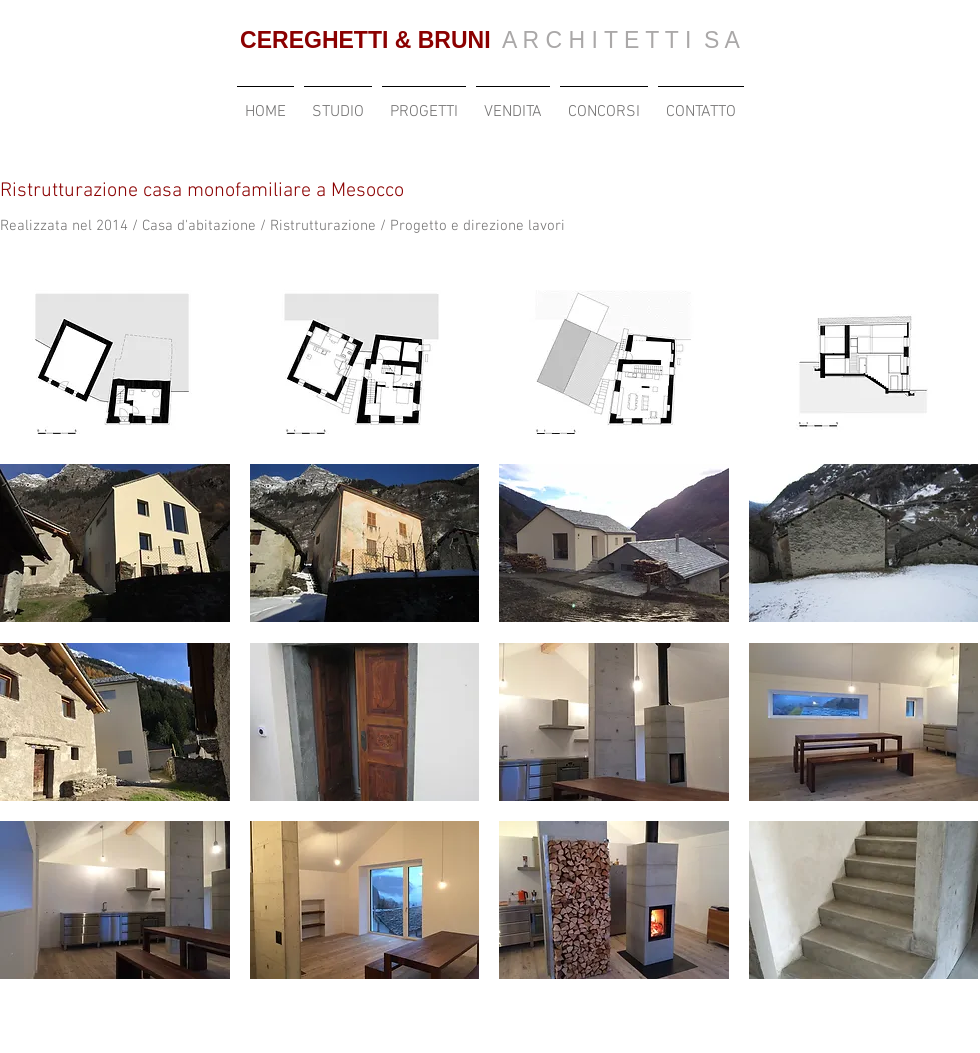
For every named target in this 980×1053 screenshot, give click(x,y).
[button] (115, 365)
